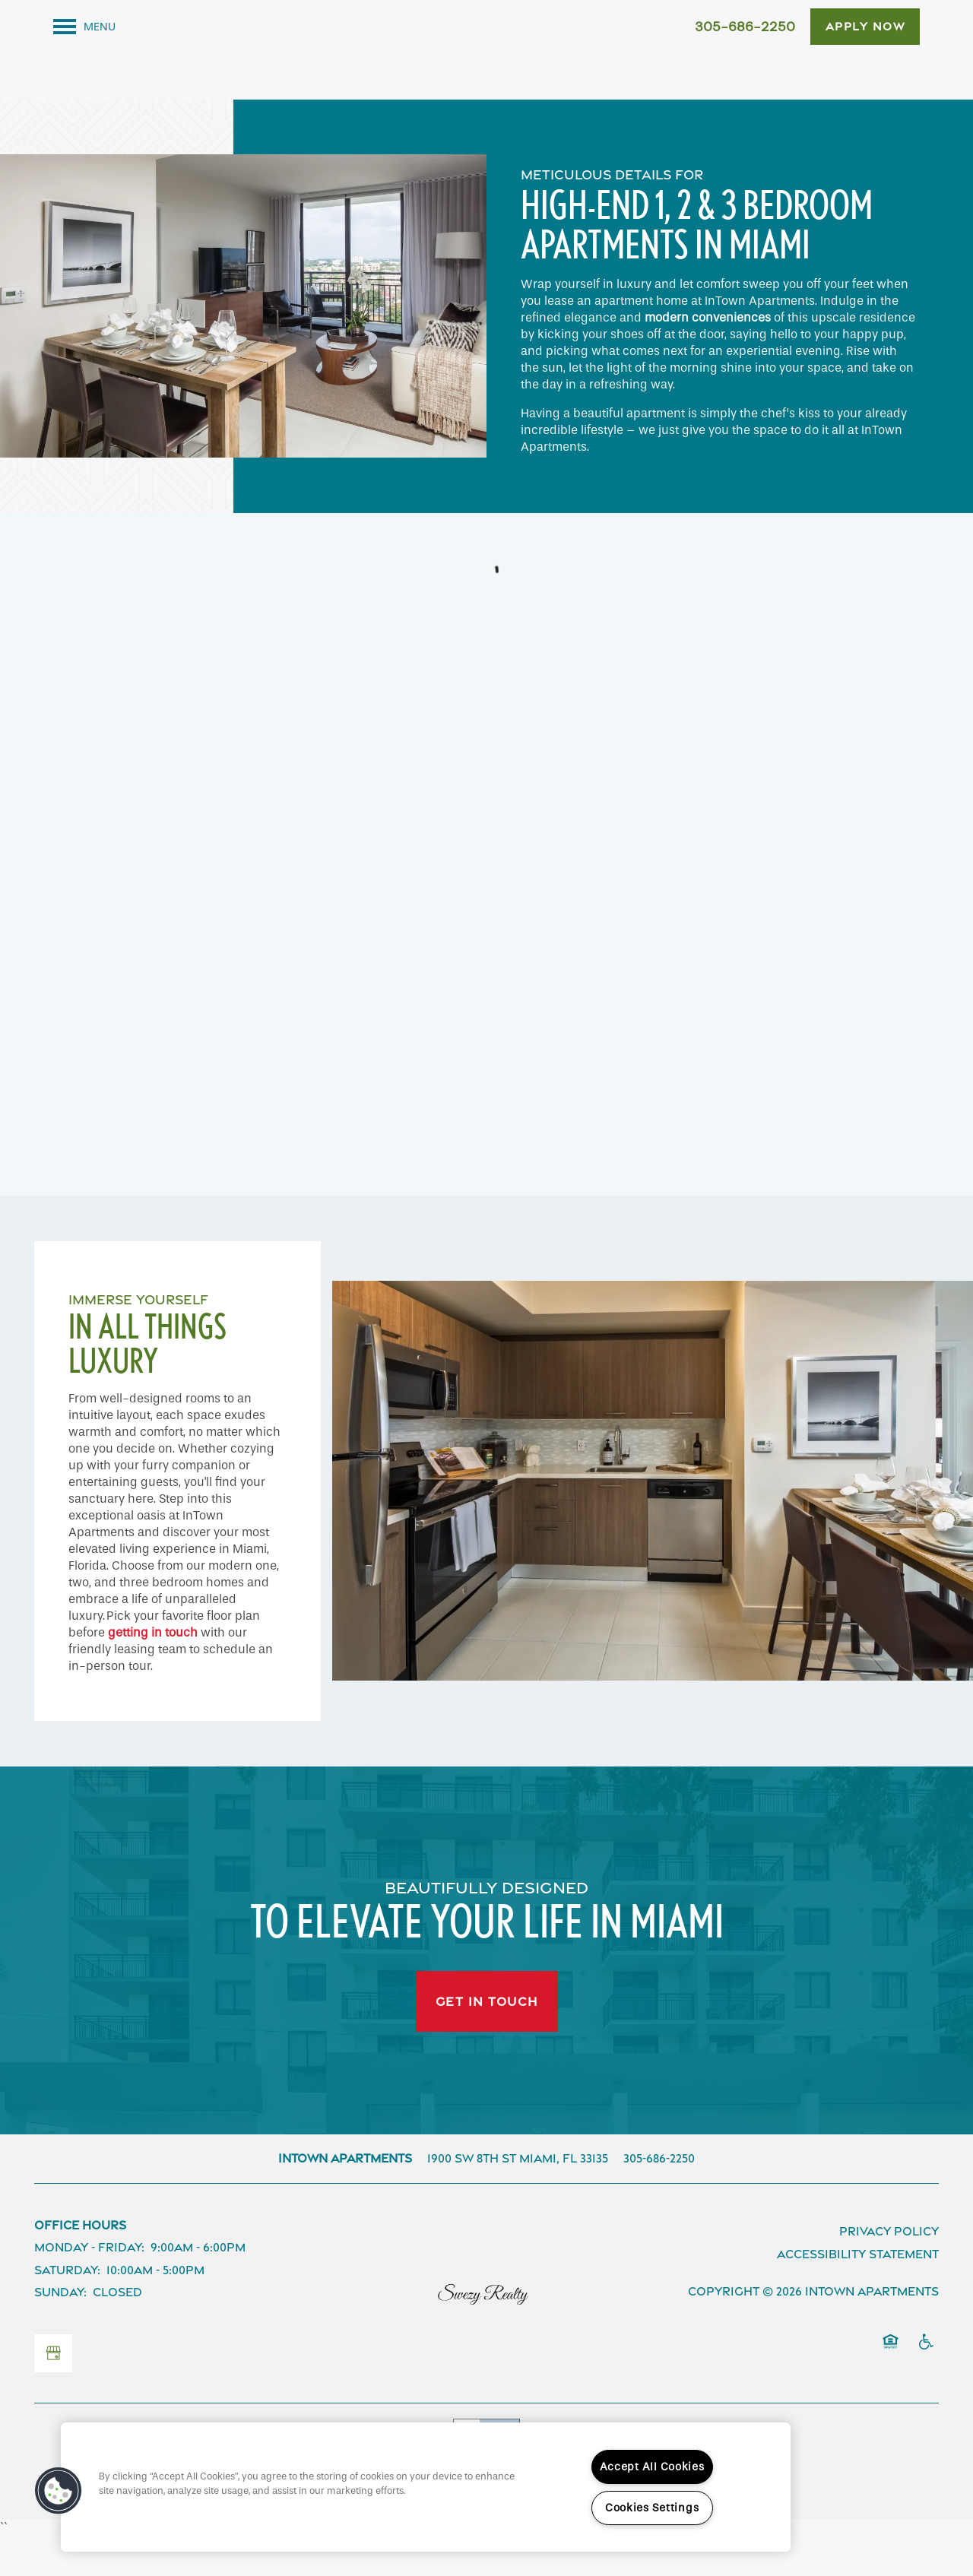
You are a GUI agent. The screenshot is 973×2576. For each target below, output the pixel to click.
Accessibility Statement (858, 2295)
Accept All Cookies (652, 2466)
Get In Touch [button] (487, 2042)
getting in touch (153, 1673)
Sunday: (60, 2334)
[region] (426, 2487)
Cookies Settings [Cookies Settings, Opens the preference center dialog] (652, 2508)
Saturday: (67, 2311)
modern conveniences (708, 358)
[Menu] (84, 26)
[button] (865, 26)
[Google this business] (53, 2394)
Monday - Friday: (89, 2289)
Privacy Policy (889, 2272)
